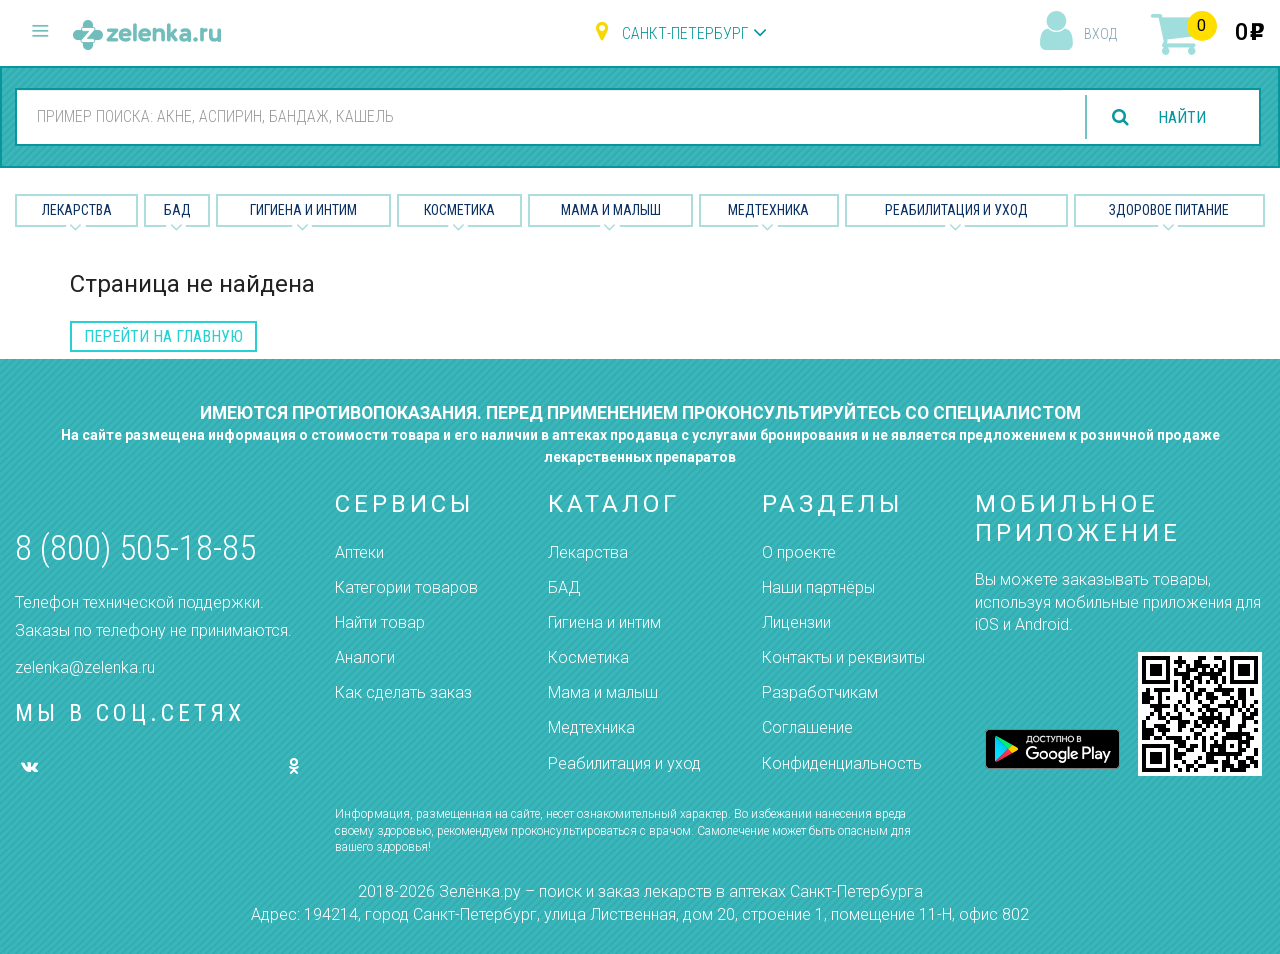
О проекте (799, 552)
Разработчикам (820, 692)
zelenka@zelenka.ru (85, 667)
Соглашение (807, 727)
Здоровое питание (1169, 210)
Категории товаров (406, 587)
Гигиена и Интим (303, 210)
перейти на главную (163, 336)
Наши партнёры (818, 587)
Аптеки (359, 552)
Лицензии (796, 622)
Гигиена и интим (604, 622)
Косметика (459, 210)
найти (1182, 117)
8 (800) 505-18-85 (135, 548)
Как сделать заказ (403, 692)
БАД (177, 210)
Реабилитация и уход (956, 210)
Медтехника (768, 210)
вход (1100, 34)
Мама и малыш (611, 210)
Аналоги (365, 657)
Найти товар (380, 622)
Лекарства (77, 210)
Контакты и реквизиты (843, 657)
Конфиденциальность (842, 763)
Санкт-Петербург (685, 33)
